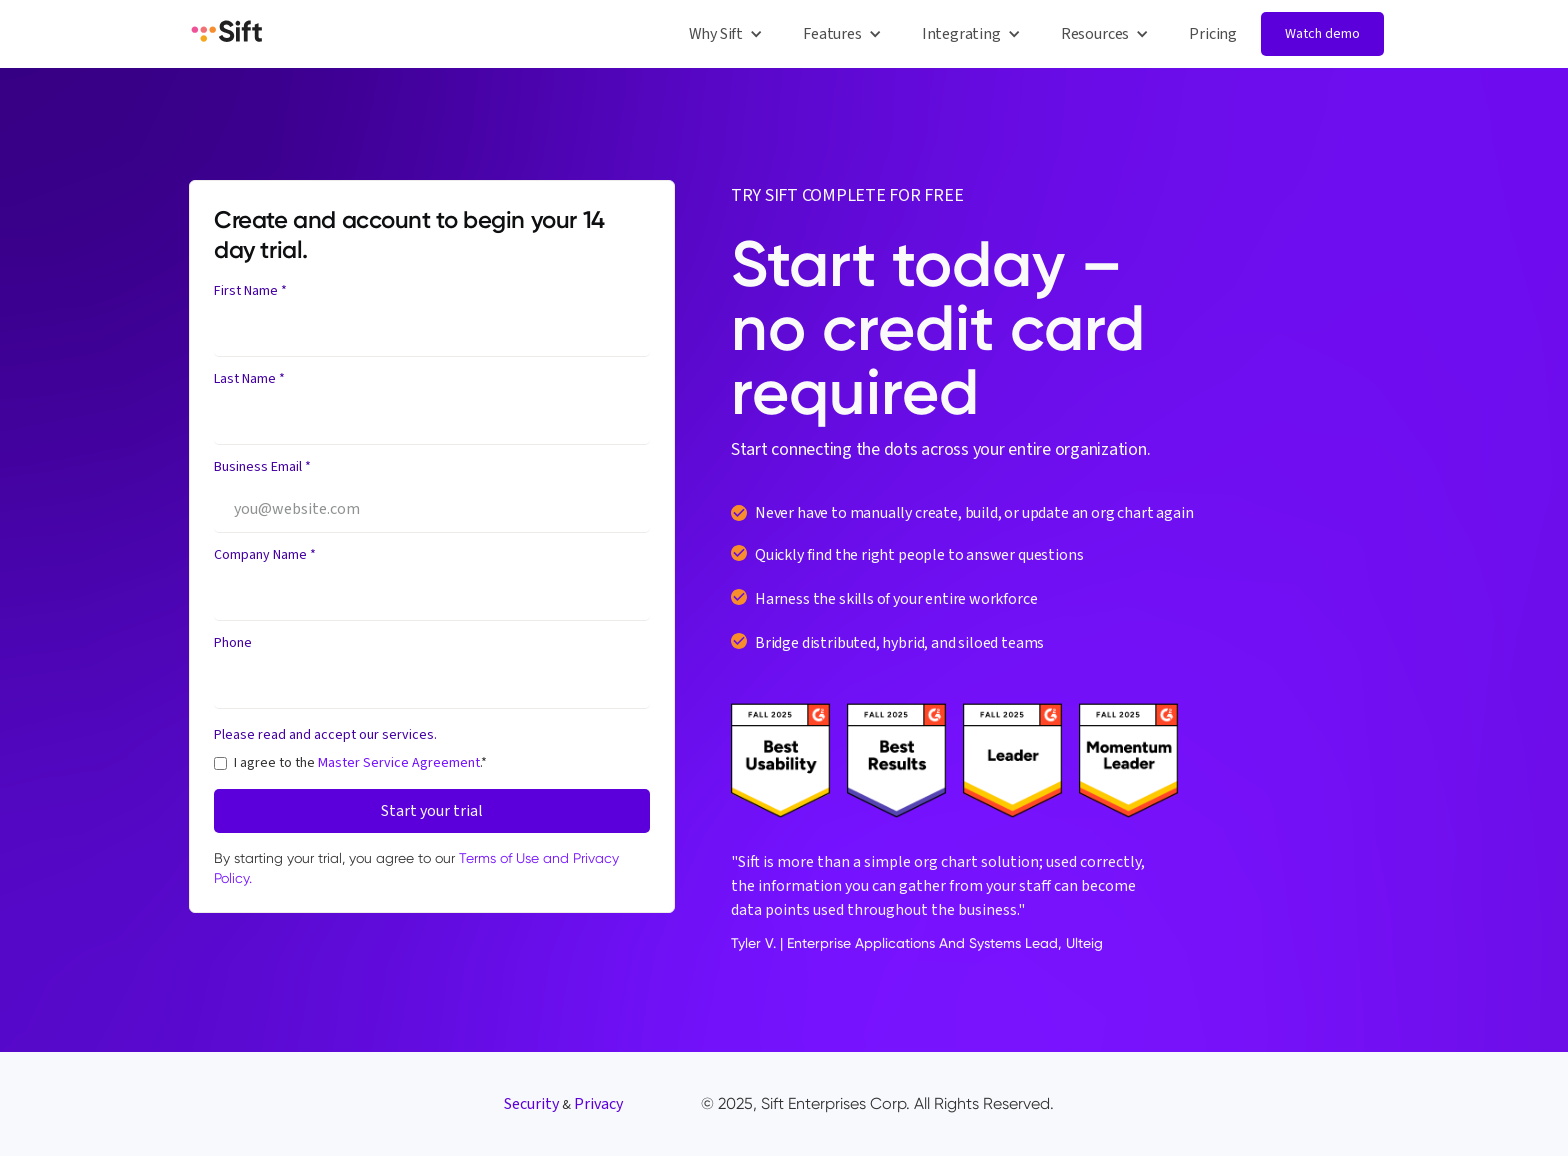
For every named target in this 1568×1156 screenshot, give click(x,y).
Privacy (598, 1104)
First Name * (250, 291)
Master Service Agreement (399, 763)
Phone (233, 643)
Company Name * (265, 555)
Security (531, 1104)
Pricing (1213, 34)
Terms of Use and (516, 858)
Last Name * (249, 379)
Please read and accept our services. (325, 735)
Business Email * (262, 467)
